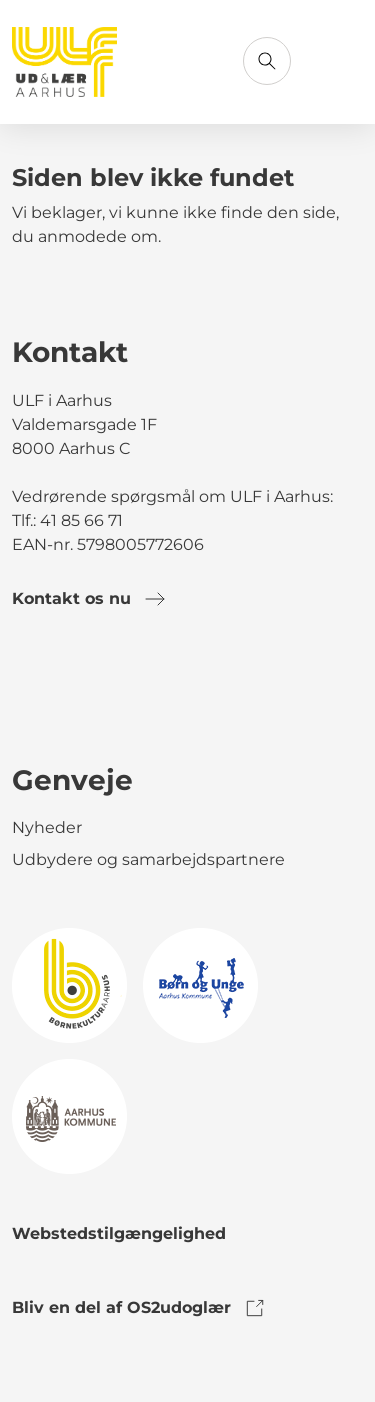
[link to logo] (69, 984)
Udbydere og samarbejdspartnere (148, 859)
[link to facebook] (28, 693)
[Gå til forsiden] (64, 62)
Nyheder (47, 827)
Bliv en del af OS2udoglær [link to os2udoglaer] (139, 1308)
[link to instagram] (84, 693)
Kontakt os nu (89, 599)
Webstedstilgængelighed (119, 1233)
